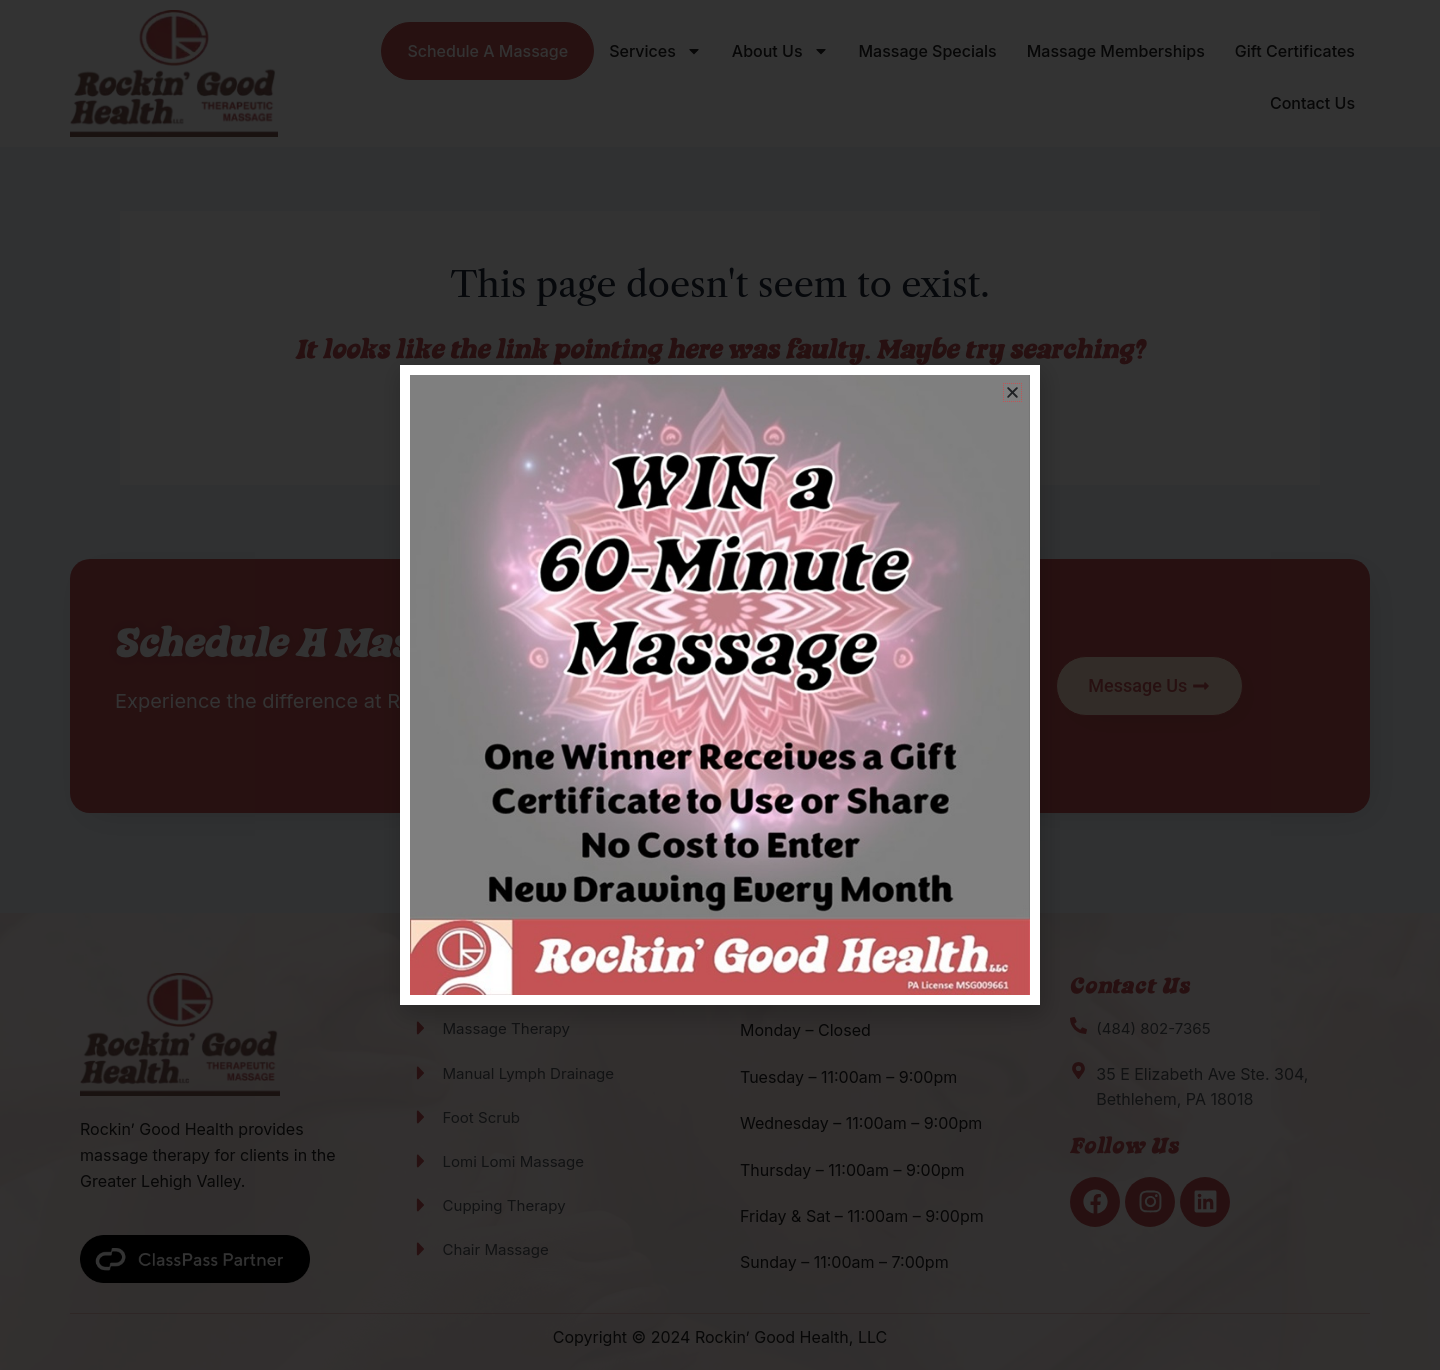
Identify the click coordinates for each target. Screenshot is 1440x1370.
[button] (1012, 392)
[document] (720, 685)
